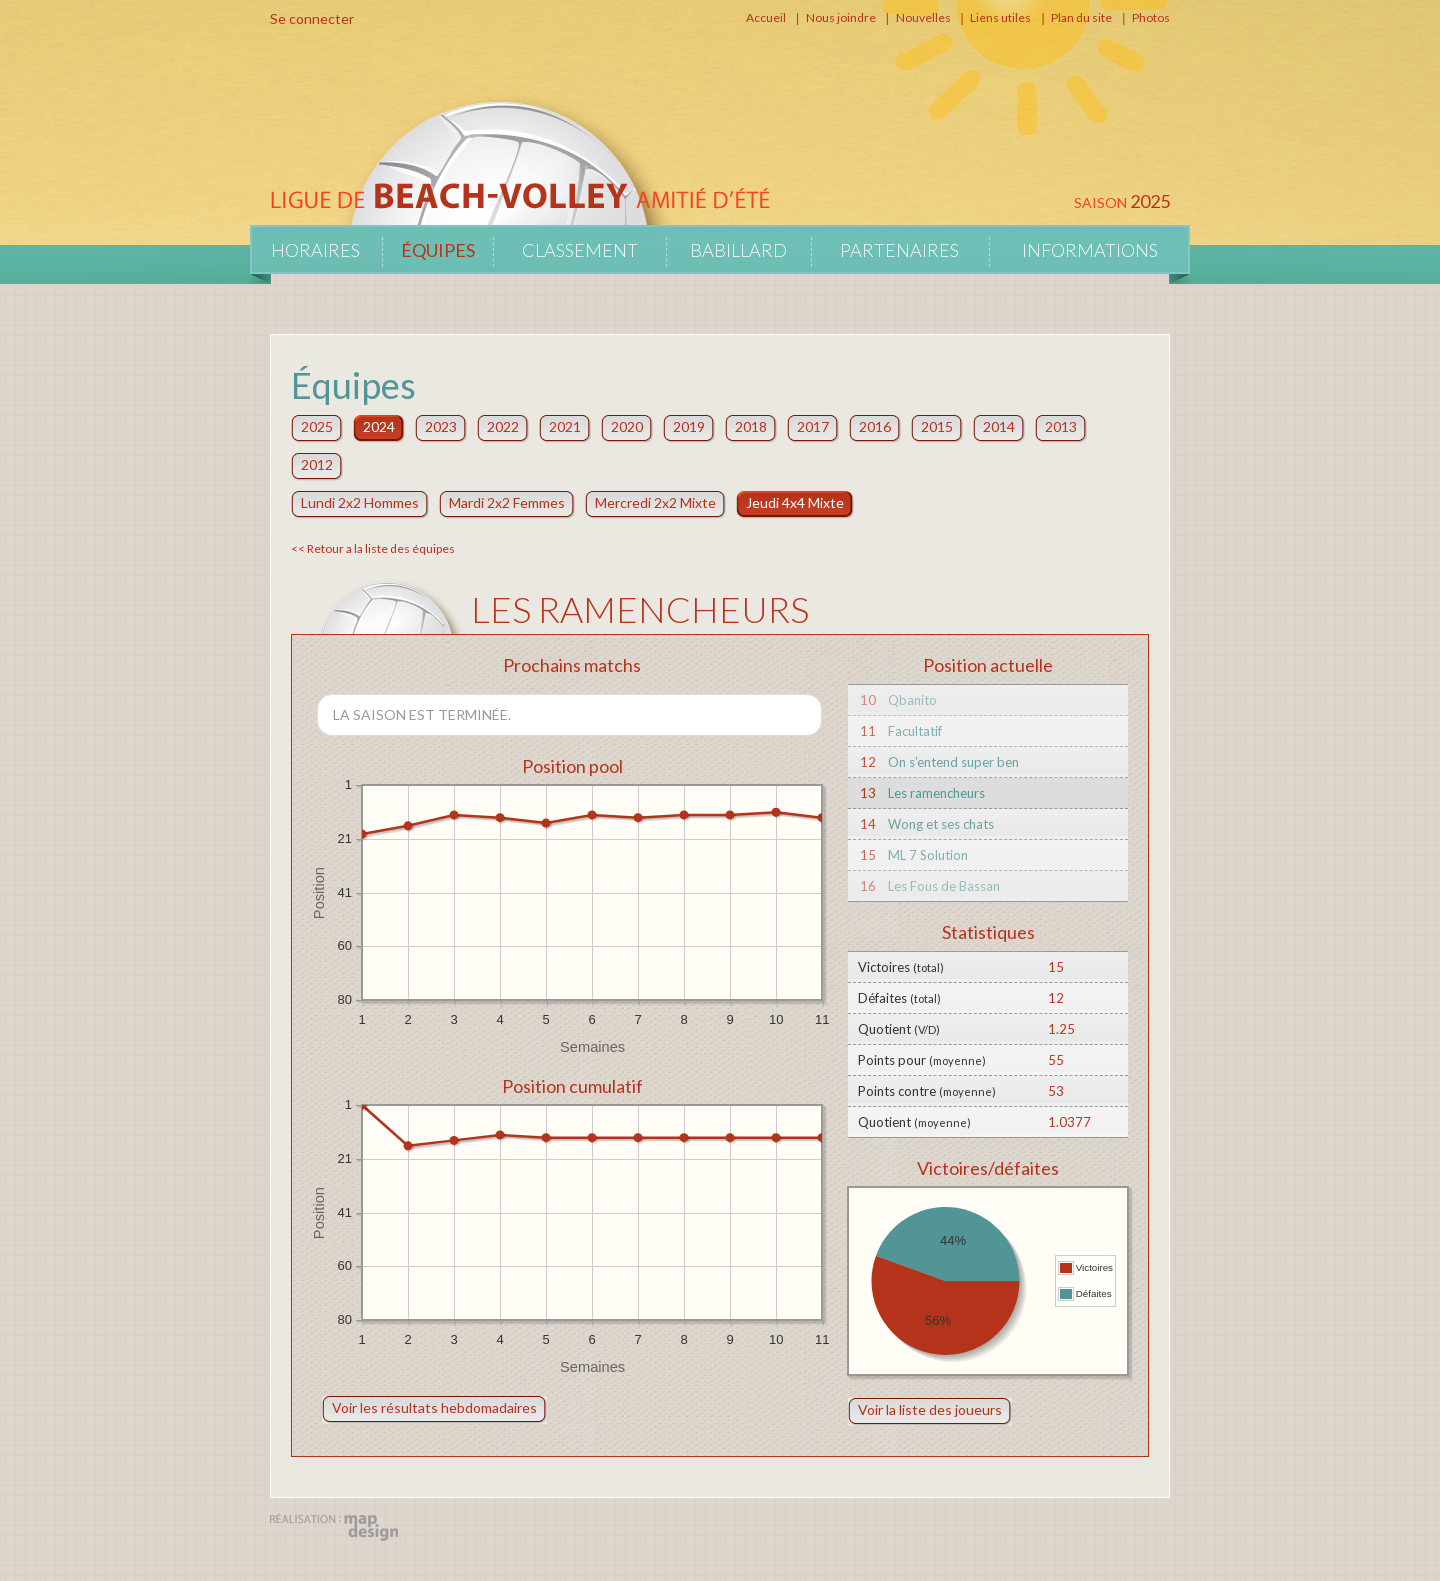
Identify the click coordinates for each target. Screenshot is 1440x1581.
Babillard (738, 250)
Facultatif (915, 731)
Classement (580, 250)
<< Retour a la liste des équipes (373, 548)
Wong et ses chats (941, 824)
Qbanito (912, 700)
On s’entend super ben (953, 762)
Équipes (438, 250)
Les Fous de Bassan (944, 886)
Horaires (315, 250)
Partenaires (899, 250)
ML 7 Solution (928, 855)
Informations (1090, 250)
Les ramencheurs (936, 793)
